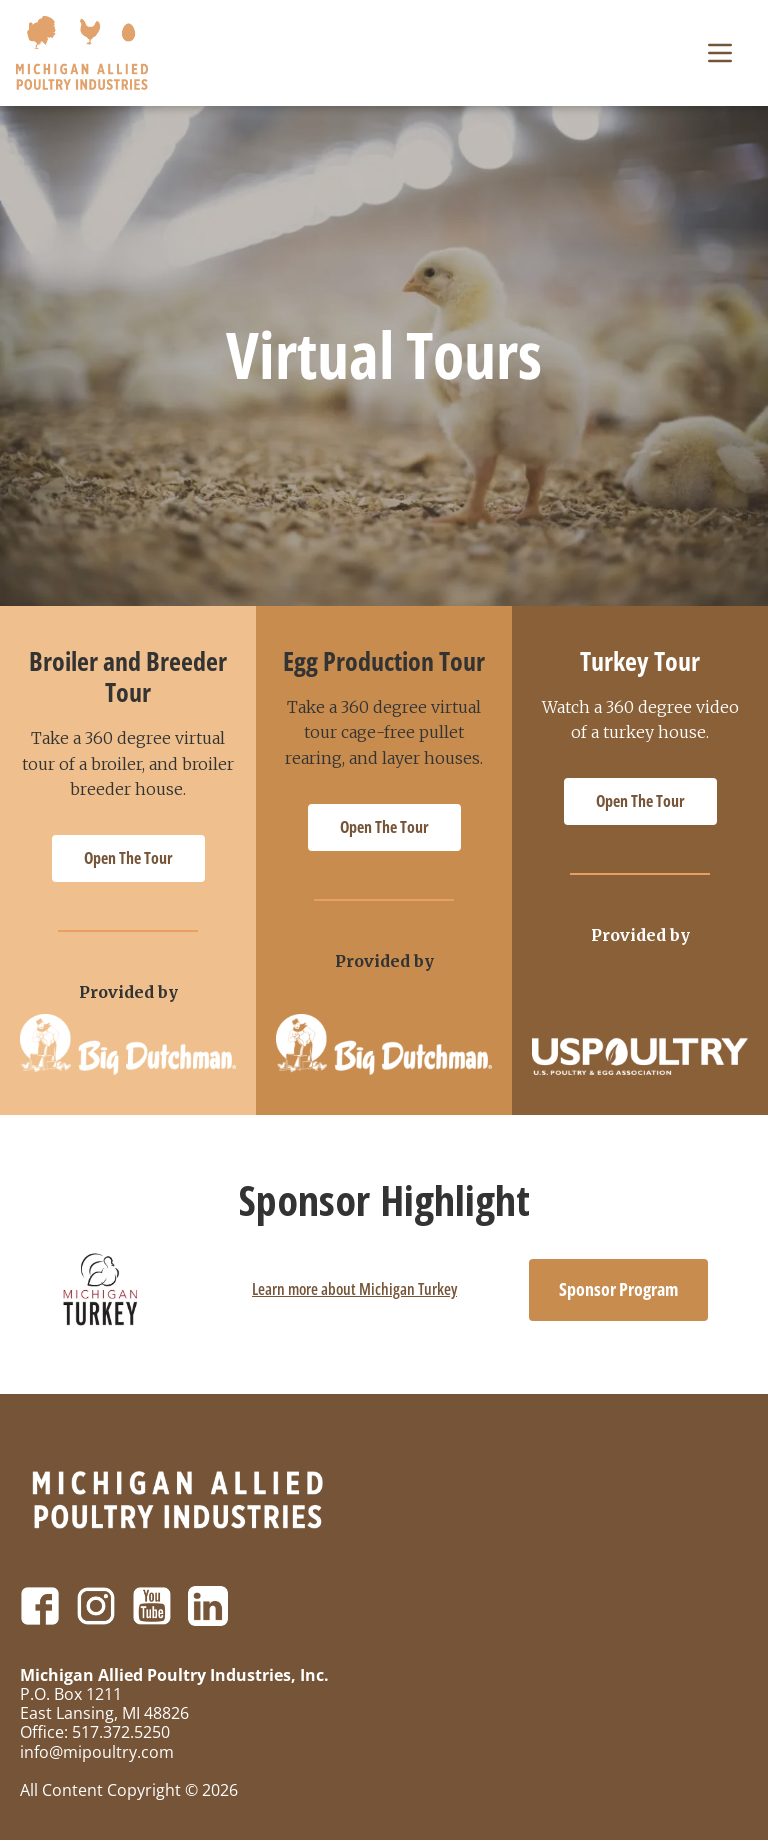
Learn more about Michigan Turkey (354, 1296)
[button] (720, 56)
